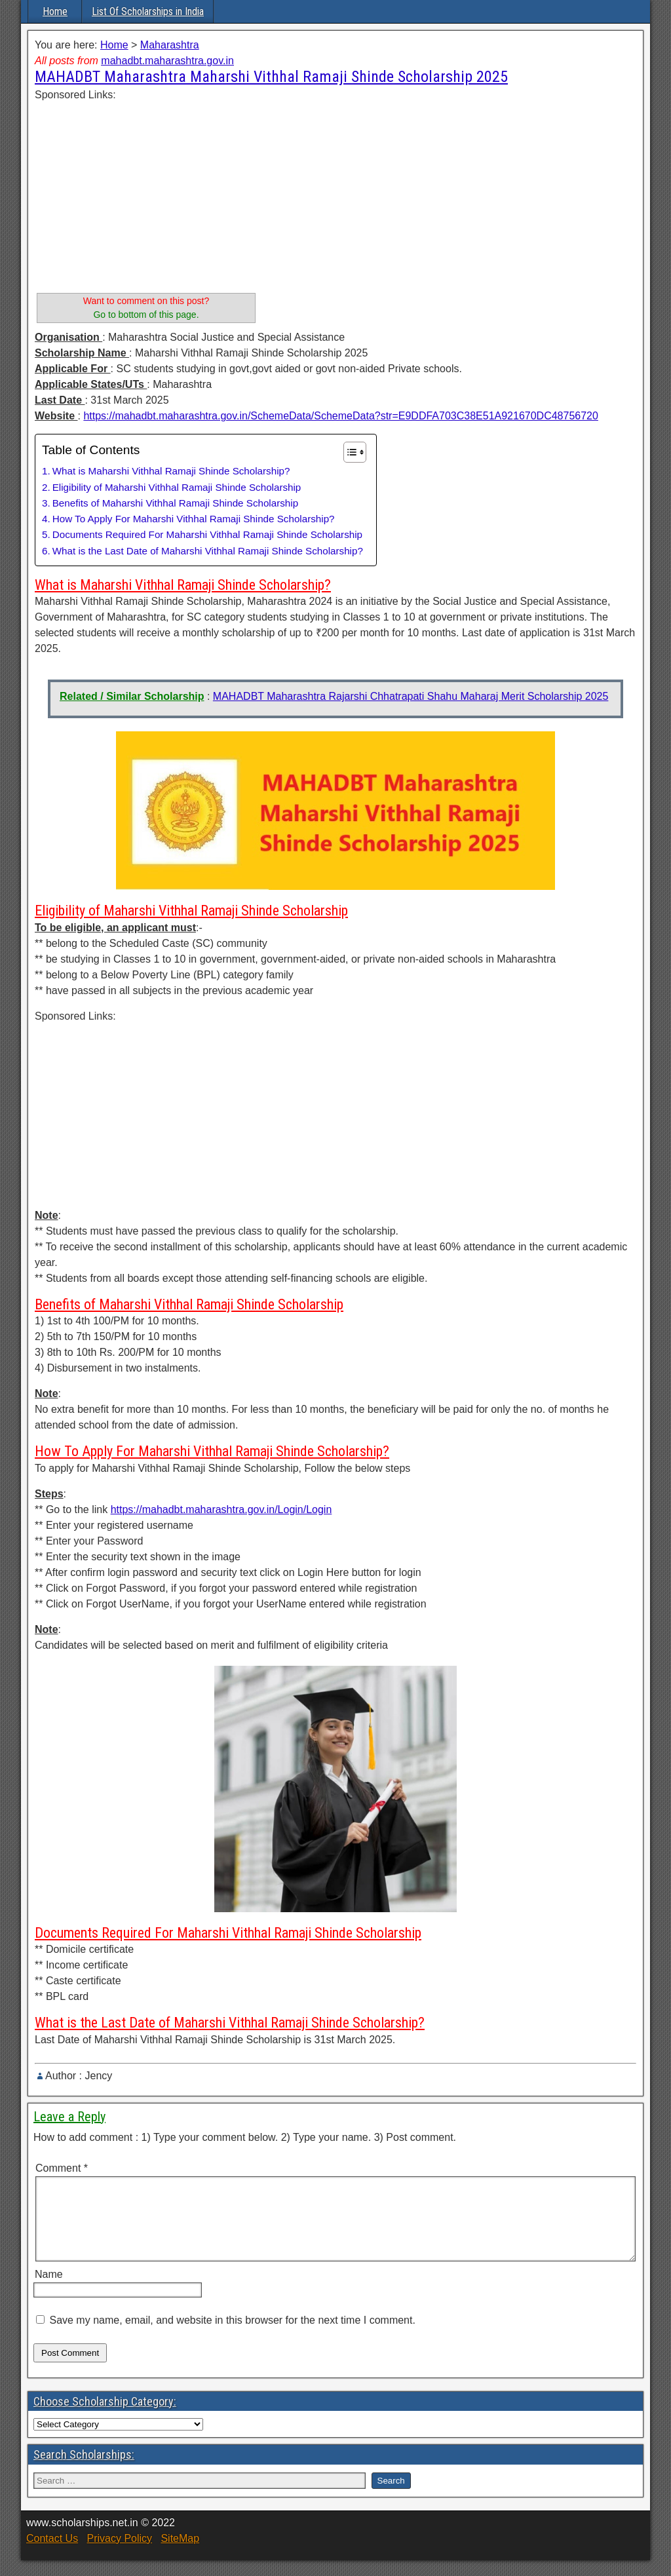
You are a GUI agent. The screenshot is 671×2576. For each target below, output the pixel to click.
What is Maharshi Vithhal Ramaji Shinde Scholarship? (171, 470)
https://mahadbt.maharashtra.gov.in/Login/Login (221, 1509)
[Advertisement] (146, 194)
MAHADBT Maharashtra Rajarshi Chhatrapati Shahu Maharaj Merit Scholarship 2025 (411, 696)
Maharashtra (169, 44)
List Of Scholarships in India (148, 11)
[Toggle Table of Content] (348, 452)
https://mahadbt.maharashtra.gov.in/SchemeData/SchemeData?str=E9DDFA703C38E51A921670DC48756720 (340, 415)
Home (55, 11)
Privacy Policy (119, 2554)
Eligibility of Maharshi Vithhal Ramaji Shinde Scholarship (176, 487)
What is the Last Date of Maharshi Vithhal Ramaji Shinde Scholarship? (207, 550)
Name (49, 2290)
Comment (61, 2168)
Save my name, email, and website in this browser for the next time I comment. (232, 2335)
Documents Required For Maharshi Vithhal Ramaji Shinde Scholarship (207, 534)
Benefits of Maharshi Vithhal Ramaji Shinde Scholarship (175, 503)
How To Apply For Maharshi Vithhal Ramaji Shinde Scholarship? (193, 518)
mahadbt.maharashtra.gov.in (167, 60)
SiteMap (180, 2554)
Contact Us (52, 2554)
